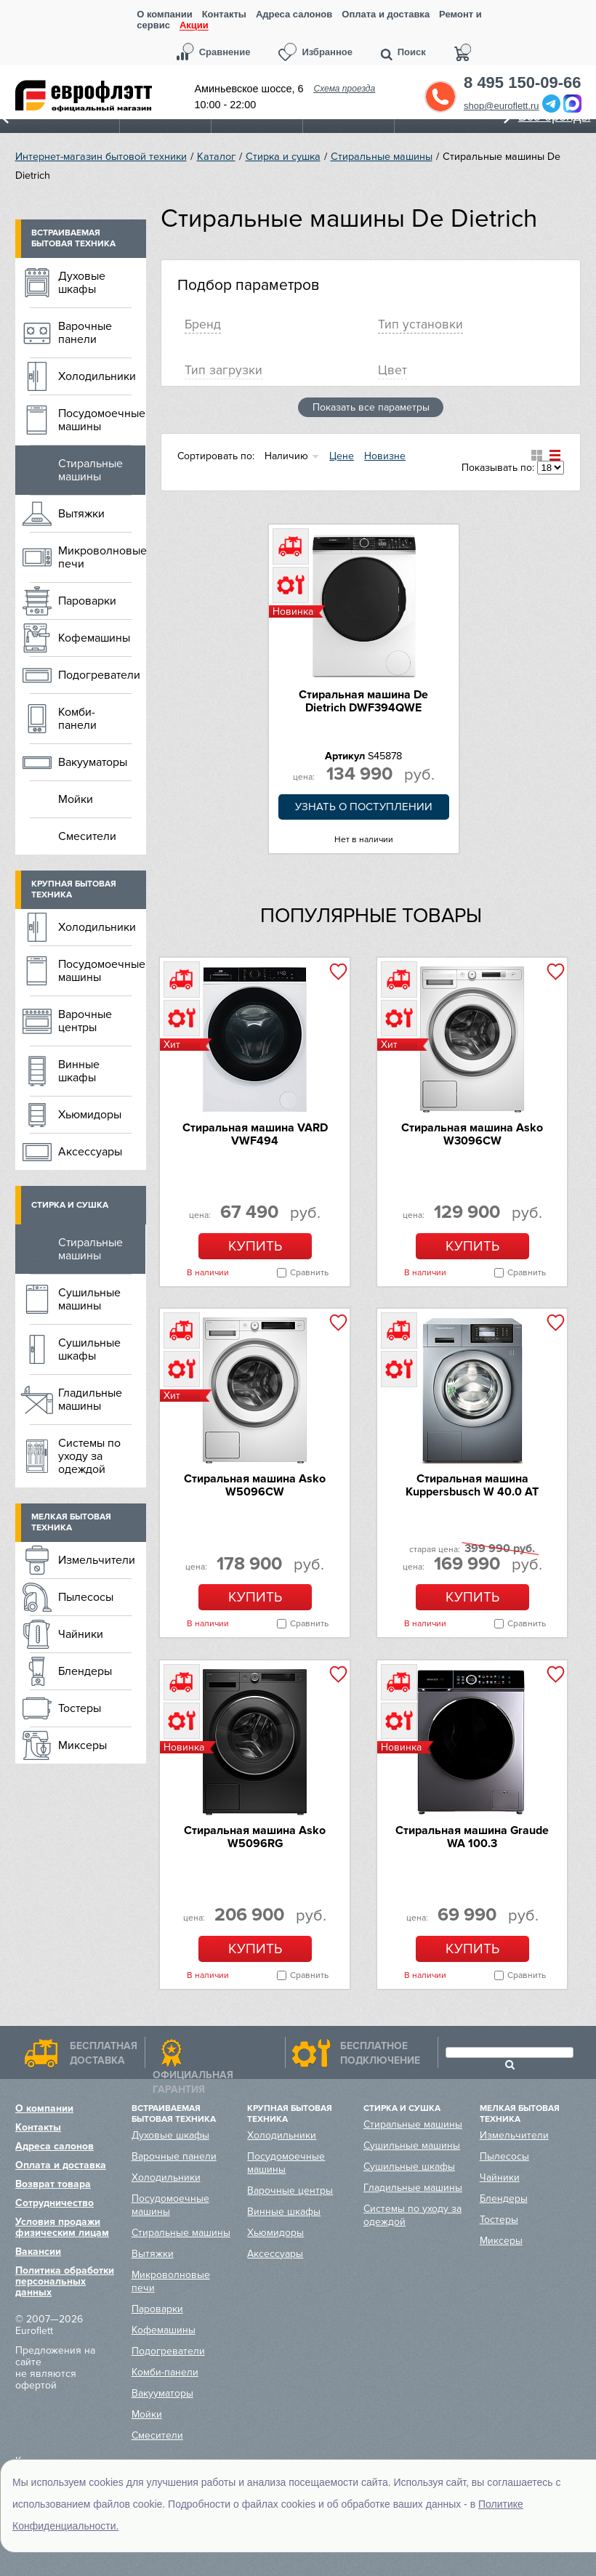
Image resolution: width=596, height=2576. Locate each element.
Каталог (216, 156)
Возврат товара (53, 2184)
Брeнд (203, 324)
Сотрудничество (54, 2203)
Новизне (385, 456)
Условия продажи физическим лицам (62, 2227)
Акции (194, 25)
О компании (164, 14)
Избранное (327, 52)
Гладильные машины (90, 1399)
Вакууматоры (92, 762)
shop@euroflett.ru (501, 105)
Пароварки (87, 601)
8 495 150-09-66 (522, 83)
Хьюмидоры (89, 1114)
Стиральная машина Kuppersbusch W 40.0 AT (472, 1485)
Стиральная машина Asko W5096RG (255, 1837)
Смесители (87, 836)
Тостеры (79, 1708)
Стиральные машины (381, 156)
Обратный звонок (440, 97)
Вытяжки (81, 513)
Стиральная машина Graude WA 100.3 (472, 1837)
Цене (341, 456)
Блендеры (85, 1671)
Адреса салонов (294, 14)
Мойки (75, 799)
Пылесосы (85, 1597)
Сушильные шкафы (89, 1349)
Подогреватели (99, 675)
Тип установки (420, 324)
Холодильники (97, 376)
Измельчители (96, 1560)
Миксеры (82, 1745)
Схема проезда (345, 89)
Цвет (392, 370)
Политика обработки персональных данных (64, 2281)
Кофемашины (94, 638)
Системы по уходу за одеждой (89, 1456)
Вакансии (38, 2251)
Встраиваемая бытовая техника (73, 238)
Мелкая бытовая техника (71, 1522)
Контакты (224, 14)
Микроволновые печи (101, 557)
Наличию (286, 456)
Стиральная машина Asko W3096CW (472, 1134)
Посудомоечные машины (101, 420)
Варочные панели (85, 333)
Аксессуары (90, 1151)
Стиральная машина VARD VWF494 (255, 1134)
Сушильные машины (89, 1299)
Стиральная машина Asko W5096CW (255, 1485)
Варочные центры (85, 1021)
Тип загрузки (223, 370)
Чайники (80, 1634)
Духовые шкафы (81, 282)
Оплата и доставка (386, 14)
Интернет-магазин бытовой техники (101, 156)
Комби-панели (77, 718)
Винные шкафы (79, 1071)
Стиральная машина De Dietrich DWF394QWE (363, 701)
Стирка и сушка (283, 156)
